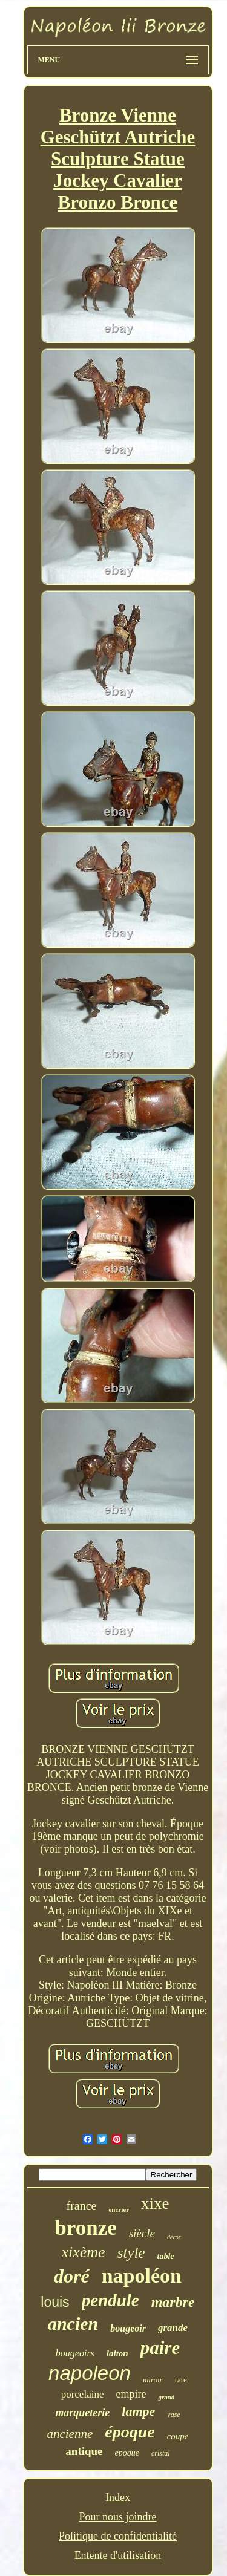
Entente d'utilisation (118, 2555)
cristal (160, 2453)
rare (181, 2379)
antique (83, 2451)
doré (72, 2276)
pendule (110, 2300)
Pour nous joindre (117, 2517)
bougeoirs (75, 2353)
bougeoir (128, 2328)
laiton (117, 2353)
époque (129, 2431)
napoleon (89, 2373)
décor (174, 2237)
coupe (178, 2436)
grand (166, 2397)
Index (117, 2497)
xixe (155, 2203)
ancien (73, 2323)
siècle (142, 2233)
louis (55, 2302)
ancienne (70, 2434)
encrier (118, 2209)
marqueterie (82, 2413)
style (131, 2253)
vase (173, 2414)
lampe (138, 2411)
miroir (153, 2379)
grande (173, 2327)
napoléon (142, 2276)
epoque (127, 2452)
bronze (85, 2228)
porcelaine (82, 2394)
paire (160, 2347)
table (165, 2256)
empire (131, 2394)
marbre (173, 2302)
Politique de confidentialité (118, 2536)
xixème (83, 2252)
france (81, 2205)
